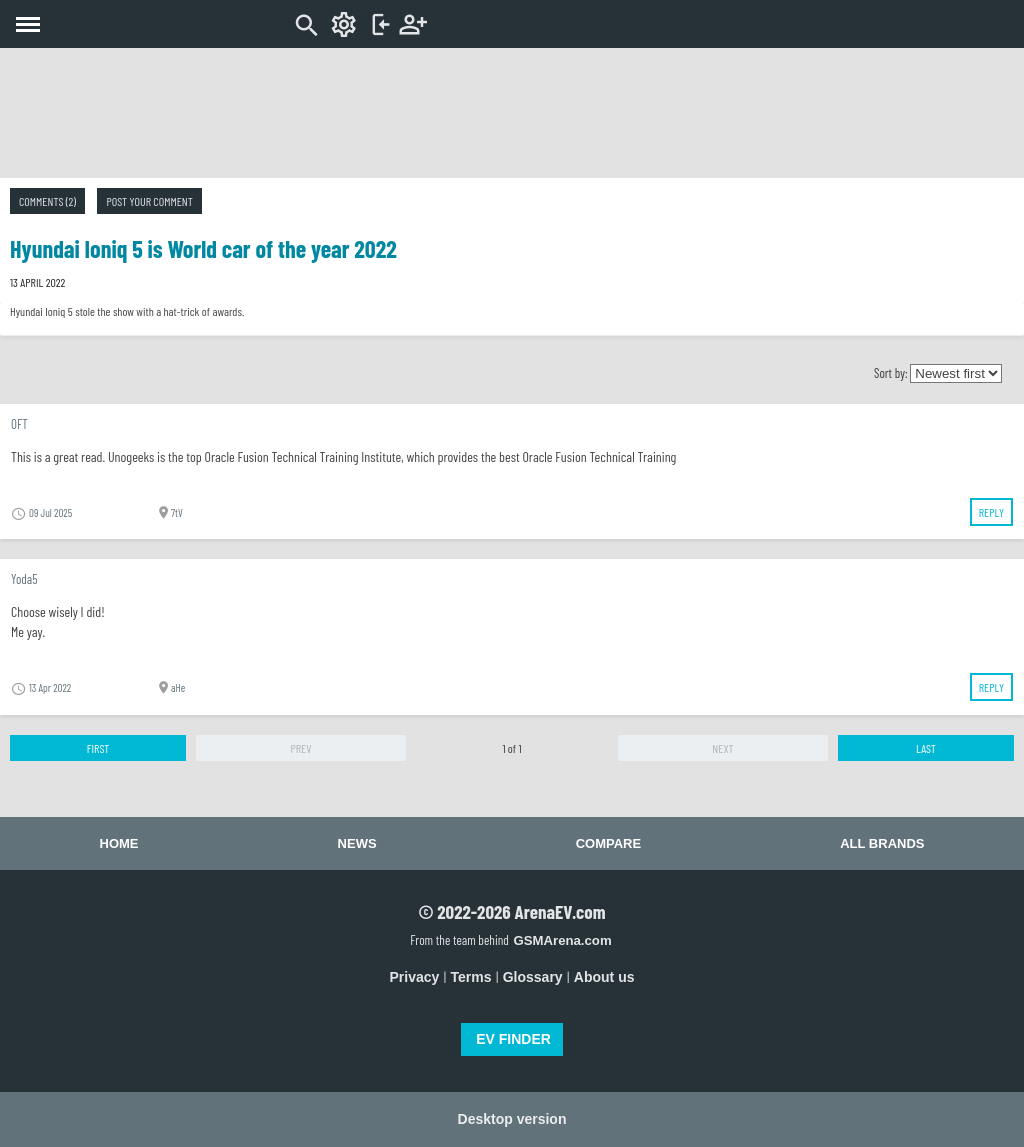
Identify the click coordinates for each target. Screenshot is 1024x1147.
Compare (608, 843)
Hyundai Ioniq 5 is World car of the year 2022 (203, 248)
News (357, 843)
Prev (300, 748)
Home (119, 843)
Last (926, 748)
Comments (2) (47, 201)
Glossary (533, 977)
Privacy (415, 977)
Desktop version (512, 1119)
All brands (882, 843)
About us (604, 977)
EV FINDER (513, 1039)
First (98, 748)
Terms (471, 977)
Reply (991, 512)
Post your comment (149, 201)
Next (722, 748)
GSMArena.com (562, 940)
